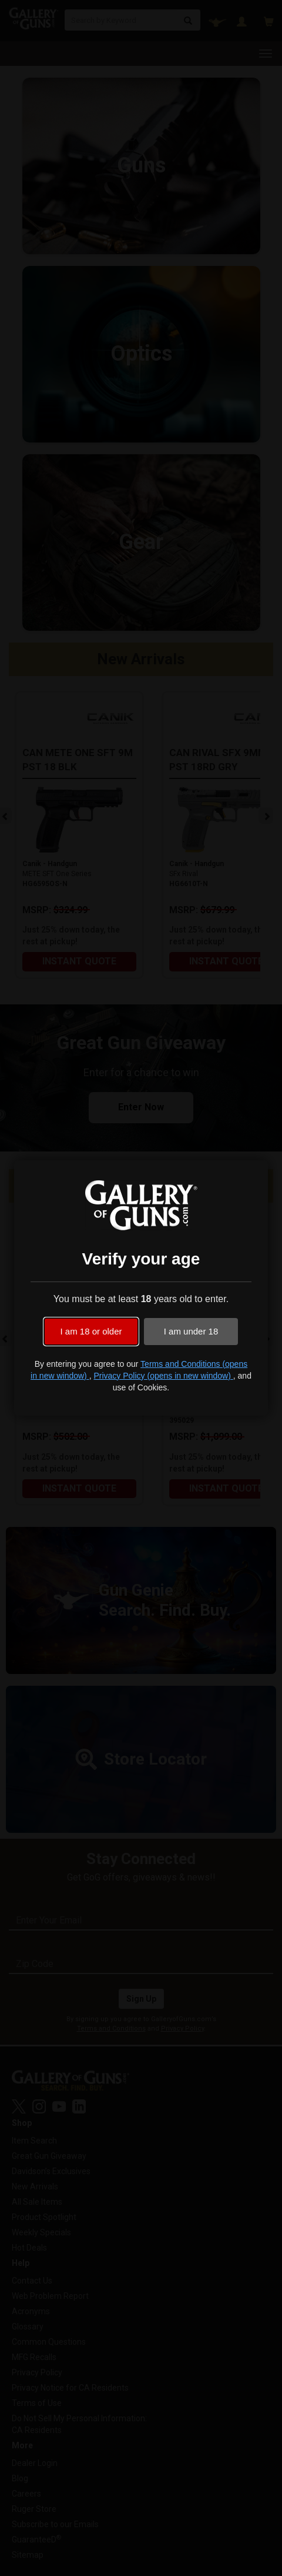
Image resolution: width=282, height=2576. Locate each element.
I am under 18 (191, 1331)
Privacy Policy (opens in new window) (163, 1375)
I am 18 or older (91, 1331)
